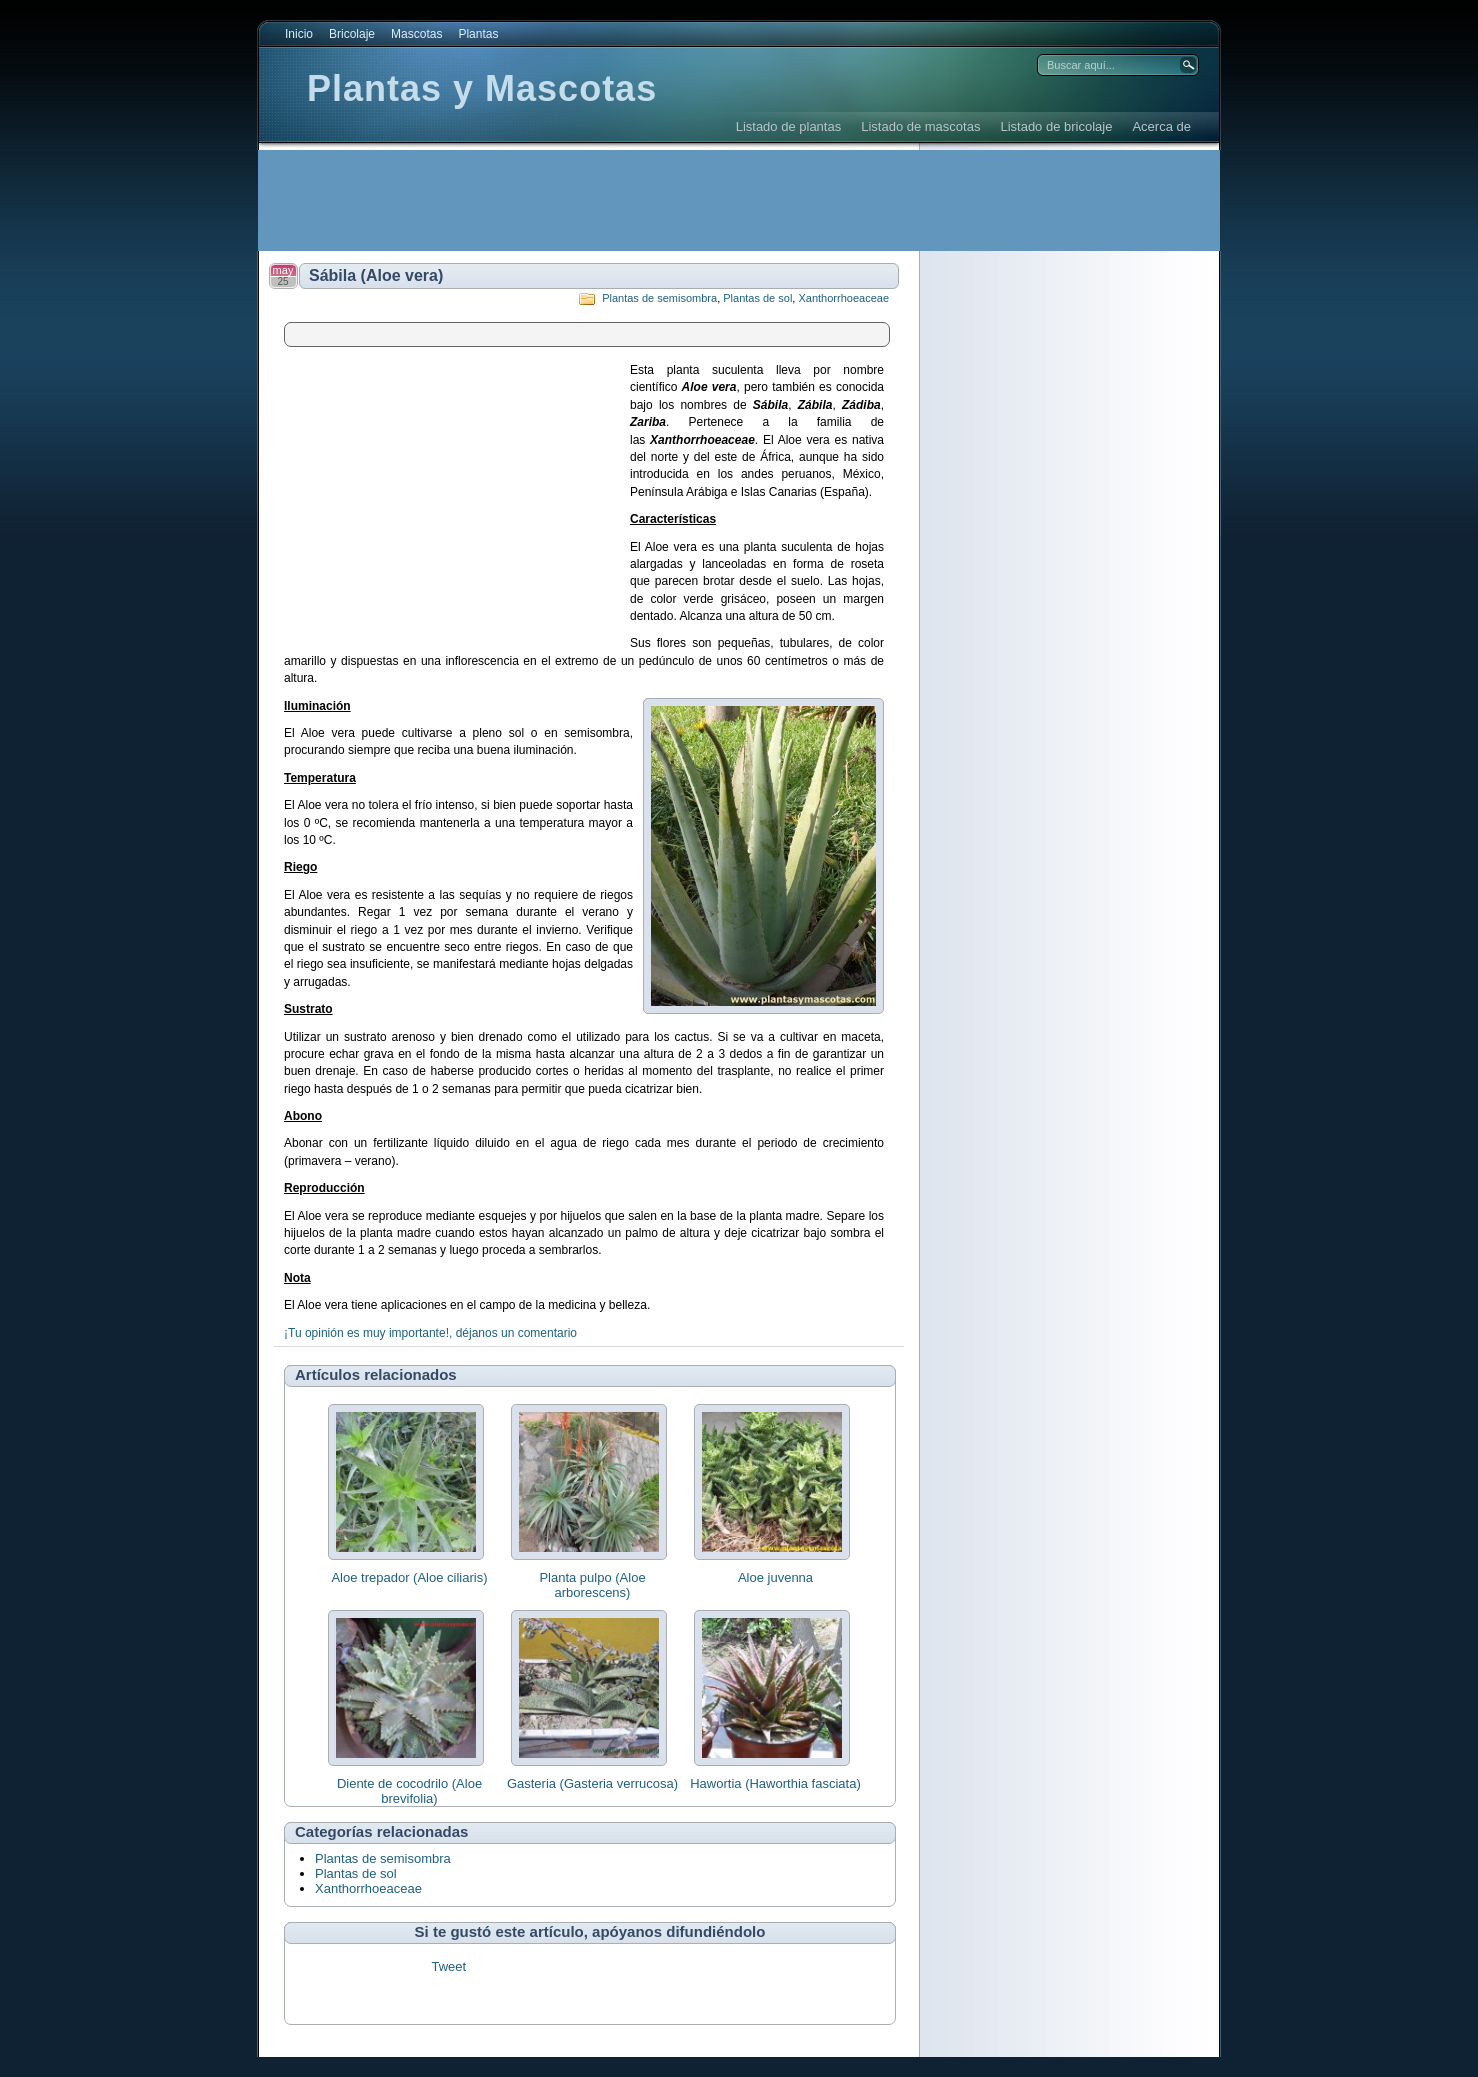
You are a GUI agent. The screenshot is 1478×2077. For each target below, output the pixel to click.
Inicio (299, 34)
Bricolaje (352, 34)
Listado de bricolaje (1056, 126)
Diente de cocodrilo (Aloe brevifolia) (409, 1791)
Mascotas (416, 34)
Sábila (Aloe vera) (376, 275)
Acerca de (1161, 126)
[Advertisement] (623, 200)
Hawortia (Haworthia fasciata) (775, 1783)
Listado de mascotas (920, 126)
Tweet (448, 1966)
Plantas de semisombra (659, 298)
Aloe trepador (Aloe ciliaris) (409, 1577)
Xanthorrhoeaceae (843, 298)
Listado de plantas (789, 126)
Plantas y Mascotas (482, 88)
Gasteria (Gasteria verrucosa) (592, 1783)
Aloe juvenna (775, 1577)
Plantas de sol (757, 298)
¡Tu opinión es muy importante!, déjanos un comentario (430, 1333)
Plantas (478, 34)
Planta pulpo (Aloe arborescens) (592, 1585)
